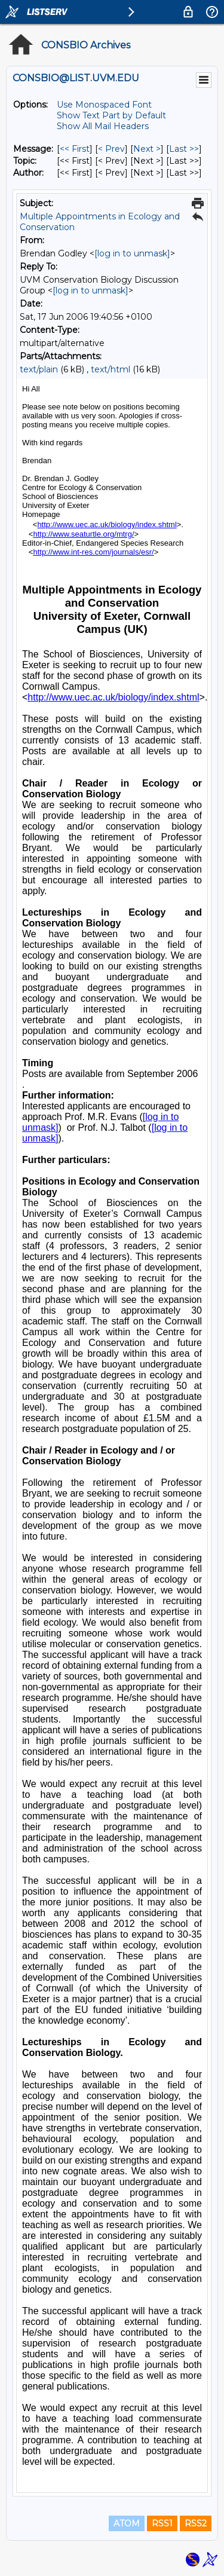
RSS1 (162, 2523)
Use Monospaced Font (104, 104)
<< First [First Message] (75, 148)
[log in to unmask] (132, 253)
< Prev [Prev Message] (111, 148)
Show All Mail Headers (103, 126)
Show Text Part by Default (111, 115)
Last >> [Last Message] (184, 148)
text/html (110, 369)
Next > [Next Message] (147, 148)
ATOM (126, 2523)
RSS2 (196, 2523)
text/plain (39, 369)
